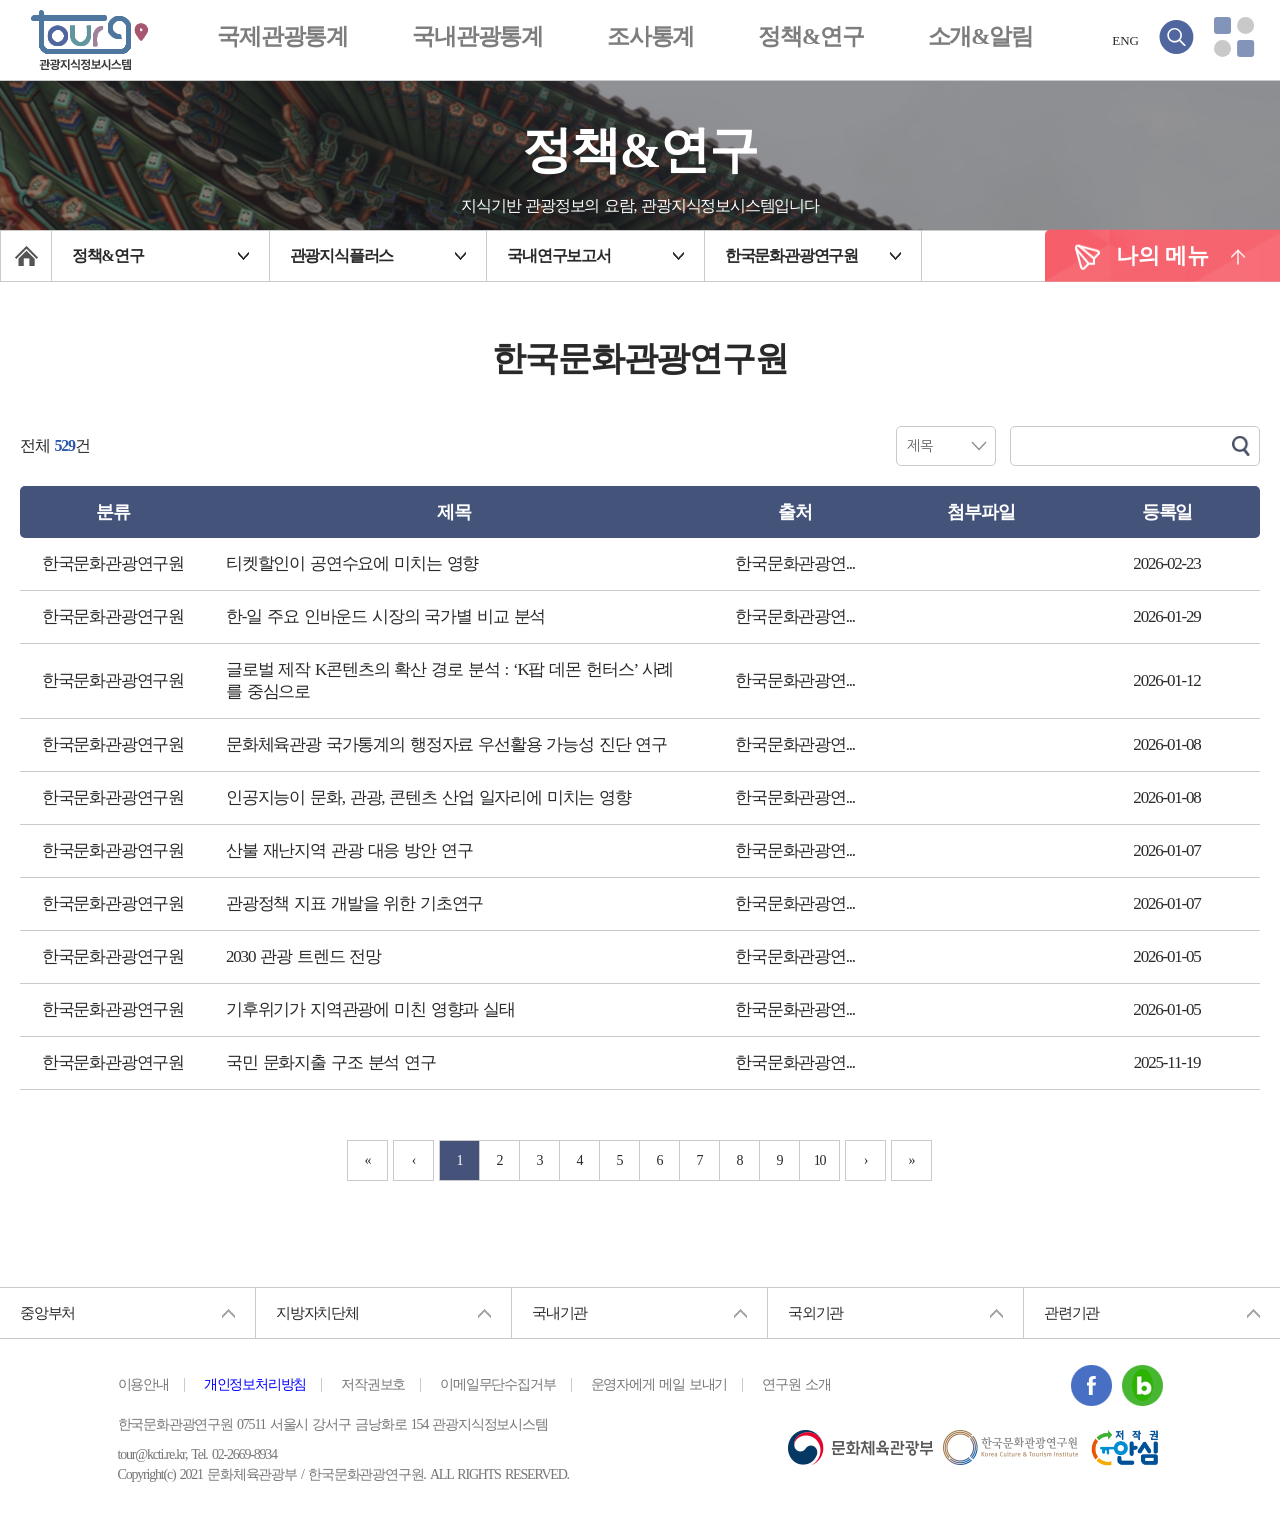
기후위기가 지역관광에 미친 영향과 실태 (370, 1009)
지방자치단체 (317, 1313)
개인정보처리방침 (255, 1385)
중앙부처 (47, 1313)
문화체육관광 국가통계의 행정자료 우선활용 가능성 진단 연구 (446, 744)
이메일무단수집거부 (497, 1385)
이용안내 (143, 1385)
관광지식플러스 (342, 255)
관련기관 (1071, 1313)
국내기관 (559, 1313)
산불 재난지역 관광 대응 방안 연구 (349, 850)
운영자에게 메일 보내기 (659, 1385)
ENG (1125, 40)
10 (820, 1160)
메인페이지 (26, 256)
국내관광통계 (477, 36)
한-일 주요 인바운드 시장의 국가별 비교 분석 (385, 616)
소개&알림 (980, 36)
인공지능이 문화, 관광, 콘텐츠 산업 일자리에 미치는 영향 (428, 797)
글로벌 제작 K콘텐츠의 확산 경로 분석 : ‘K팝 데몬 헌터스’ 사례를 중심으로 (449, 680)
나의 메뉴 (1163, 255)
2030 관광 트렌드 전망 (303, 956)
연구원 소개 (796, 1385)
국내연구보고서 (559, 255)
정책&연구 (810, 36)
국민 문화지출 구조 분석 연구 (331, 1062)
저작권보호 (373, 1385)
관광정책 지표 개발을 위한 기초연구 (354, 903)
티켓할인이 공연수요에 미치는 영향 (352, 563)
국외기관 (815, 1313)
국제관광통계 (282, 36)
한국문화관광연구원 (791, 255)
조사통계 (650, 36)
